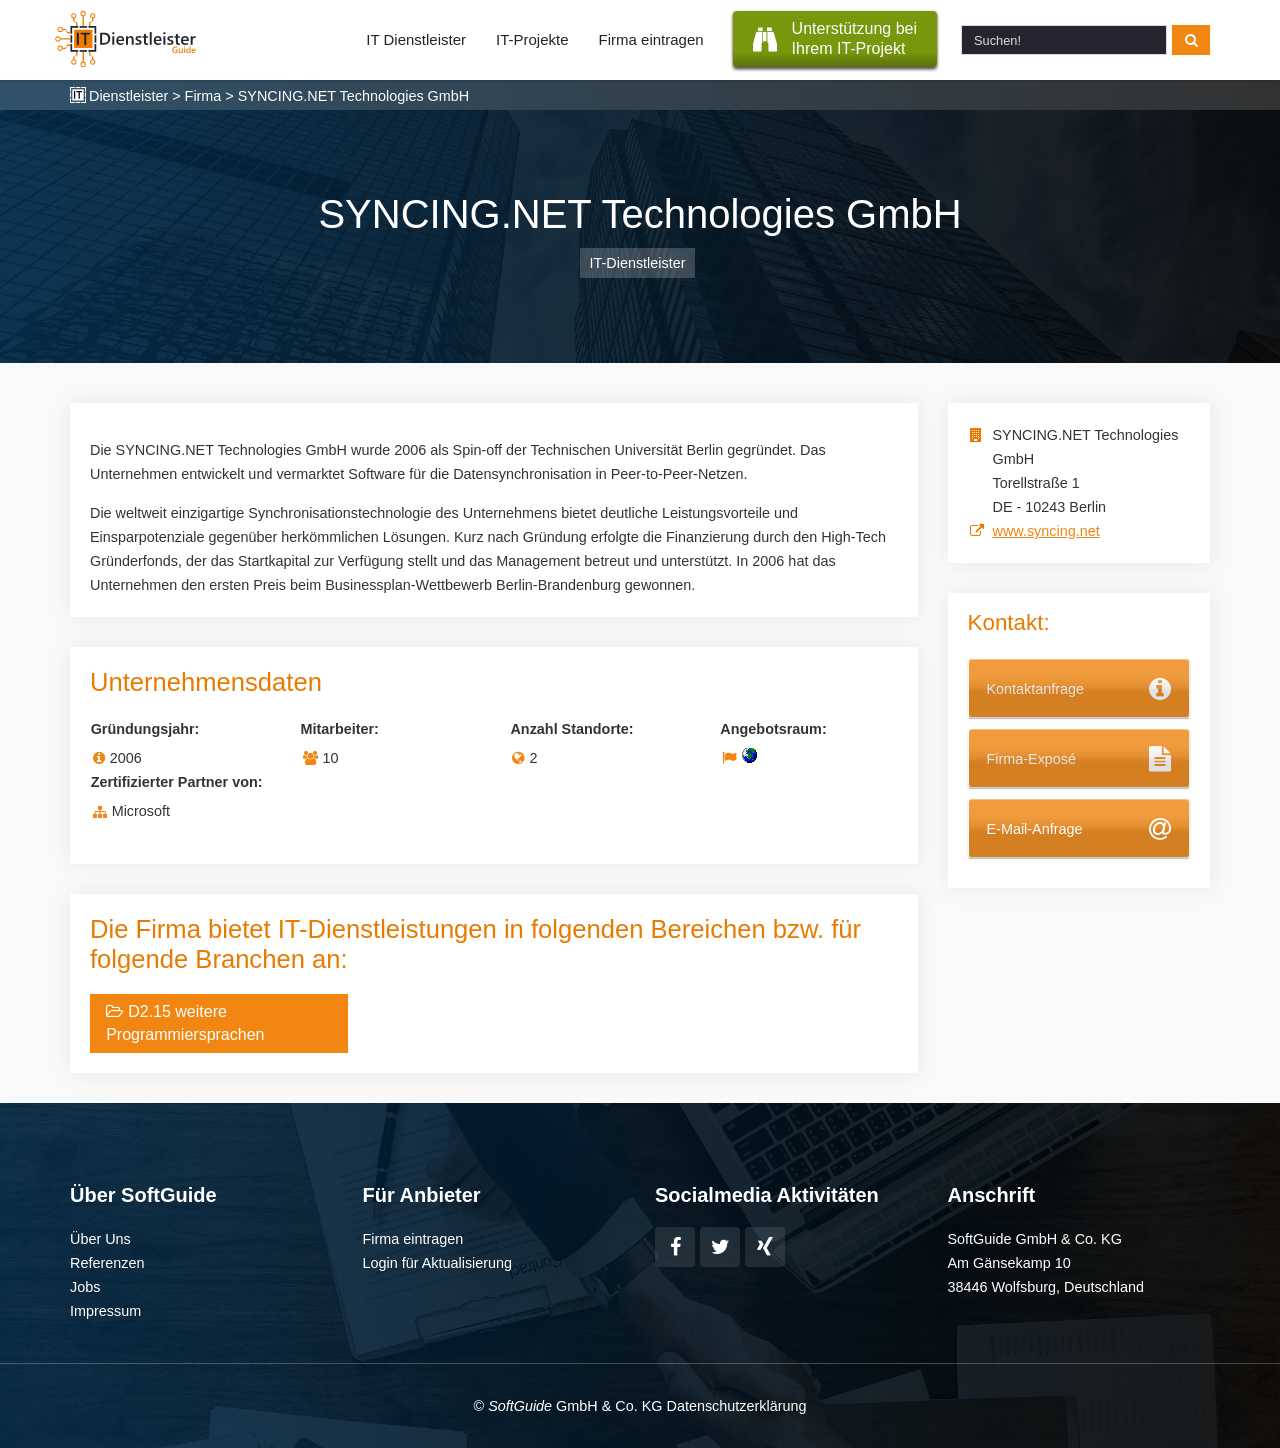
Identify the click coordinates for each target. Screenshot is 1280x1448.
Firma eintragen (651, 39)
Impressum (105, 1311)
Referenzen (107, 1263)
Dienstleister (128, 96)
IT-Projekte (532, 39)
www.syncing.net (1046, 531)
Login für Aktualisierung (438, 1263)
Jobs (85, 1287)
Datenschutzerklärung (736, 1406)
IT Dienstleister (416, 39)
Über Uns (100, 1239)
